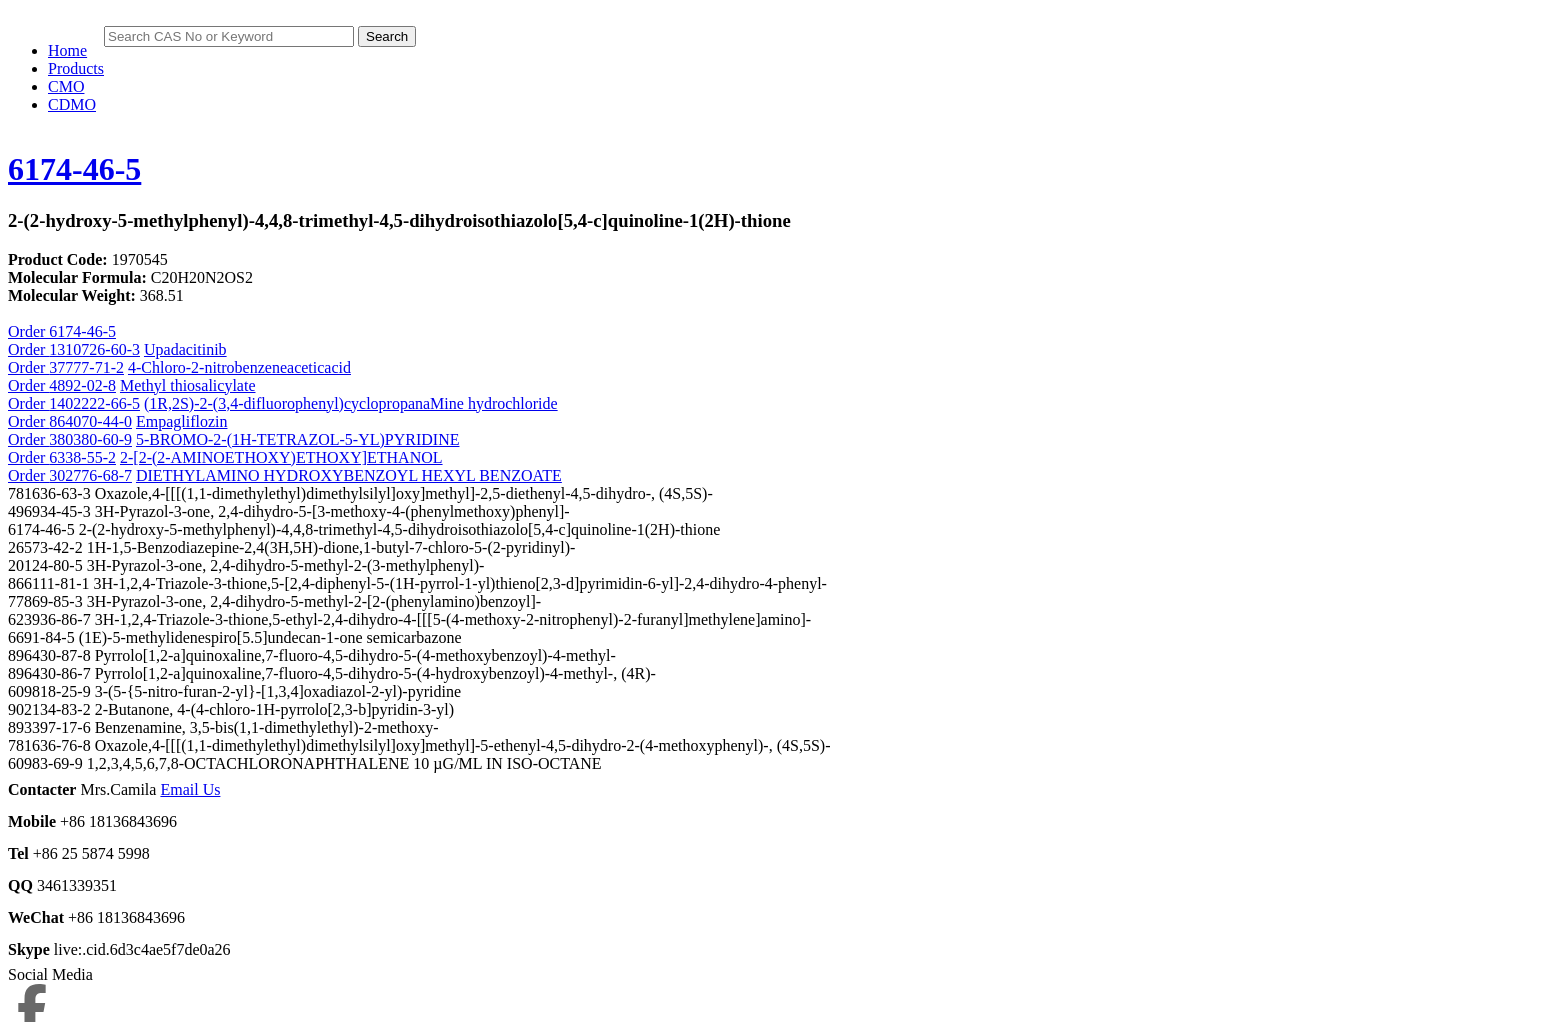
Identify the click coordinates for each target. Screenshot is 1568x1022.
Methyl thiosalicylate (188, 385)
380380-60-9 (90, 439)
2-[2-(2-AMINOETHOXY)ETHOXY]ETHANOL (281, 457)
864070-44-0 (90, 421)
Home (67, 50)
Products (76, 68)
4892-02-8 (82, 385)
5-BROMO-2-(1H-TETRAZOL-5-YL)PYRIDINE (298, 439)
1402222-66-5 (94, 403)
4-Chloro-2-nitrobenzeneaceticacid (239, 367)
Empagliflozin (182, 421)
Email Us (190, 789)
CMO (66, 86)
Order (28, 349)
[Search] (229, 36)
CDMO (72, 104)
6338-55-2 (82, 457)
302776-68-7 (90, 475)
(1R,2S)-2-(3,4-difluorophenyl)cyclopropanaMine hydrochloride (351, 403)
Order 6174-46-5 (62, 331)
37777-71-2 (86, 367)
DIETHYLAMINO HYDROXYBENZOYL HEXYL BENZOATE (349, 475)
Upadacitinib (185, 349)
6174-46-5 (74, 169)
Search (387, 36)
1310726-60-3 (94, 349)
